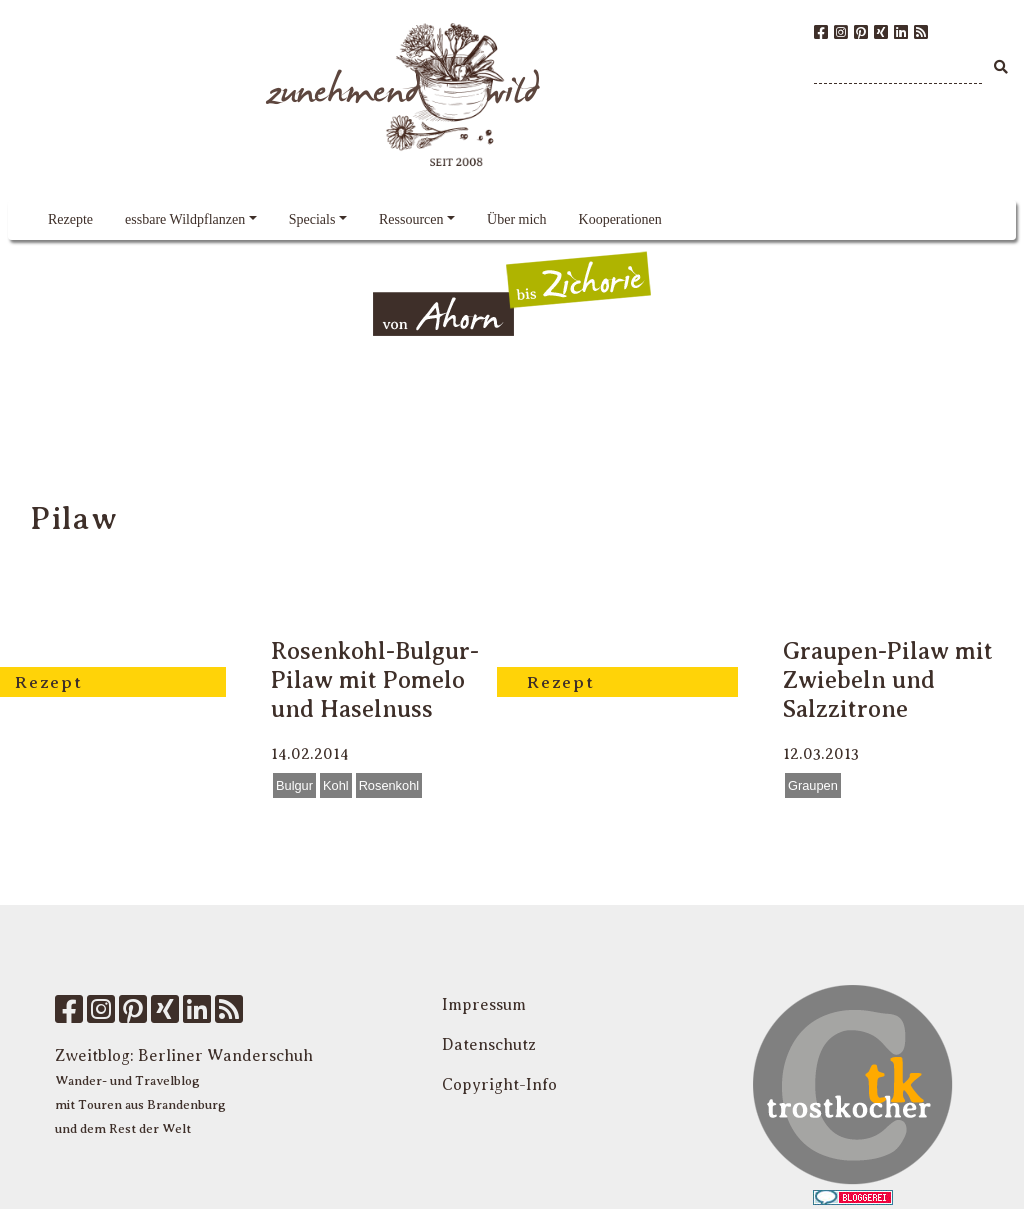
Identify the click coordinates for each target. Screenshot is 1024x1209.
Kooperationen (620, 219)
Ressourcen (411, 219)
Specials (312, 219)
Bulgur (294, 785)
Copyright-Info (499, 1085)
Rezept (49, 682)
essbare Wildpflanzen (185, 219)
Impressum (484, 1005)
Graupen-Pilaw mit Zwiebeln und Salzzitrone (888, 680)
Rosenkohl (389, 785)
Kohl (336, 785)
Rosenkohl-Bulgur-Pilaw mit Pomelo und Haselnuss (375, 680)
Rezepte (70, 219)
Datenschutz (489, 1045)
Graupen (813, 785)
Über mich (516, 219)
